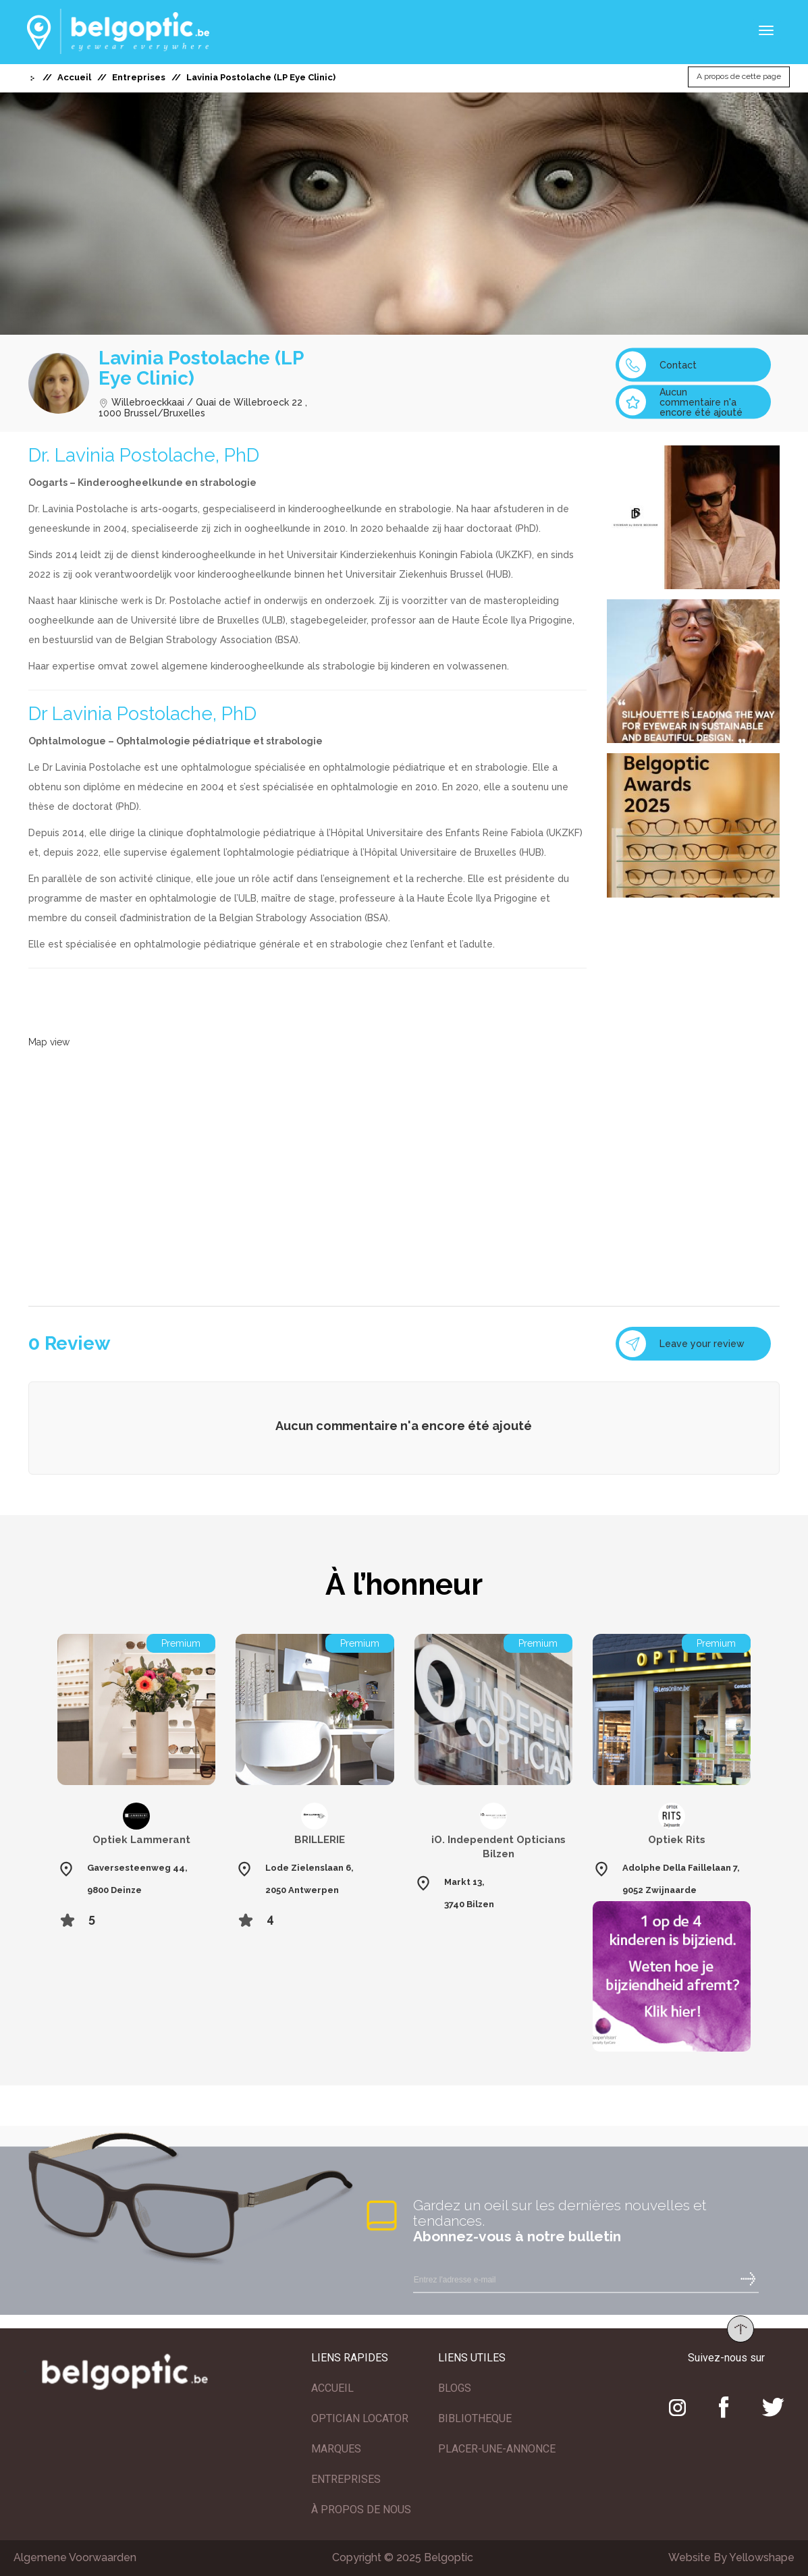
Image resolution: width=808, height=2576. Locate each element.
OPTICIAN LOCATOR (359, 2418)
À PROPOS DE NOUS (361, 2509)
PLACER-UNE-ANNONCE (497, 2448)
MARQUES (336, 2448)
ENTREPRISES (346, 2479)
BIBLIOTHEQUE (475, 2418)
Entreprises (138, 77)
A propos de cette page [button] (739, 77)
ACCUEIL (332, 2388)
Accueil (74, 77)
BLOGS (454, 2388)
